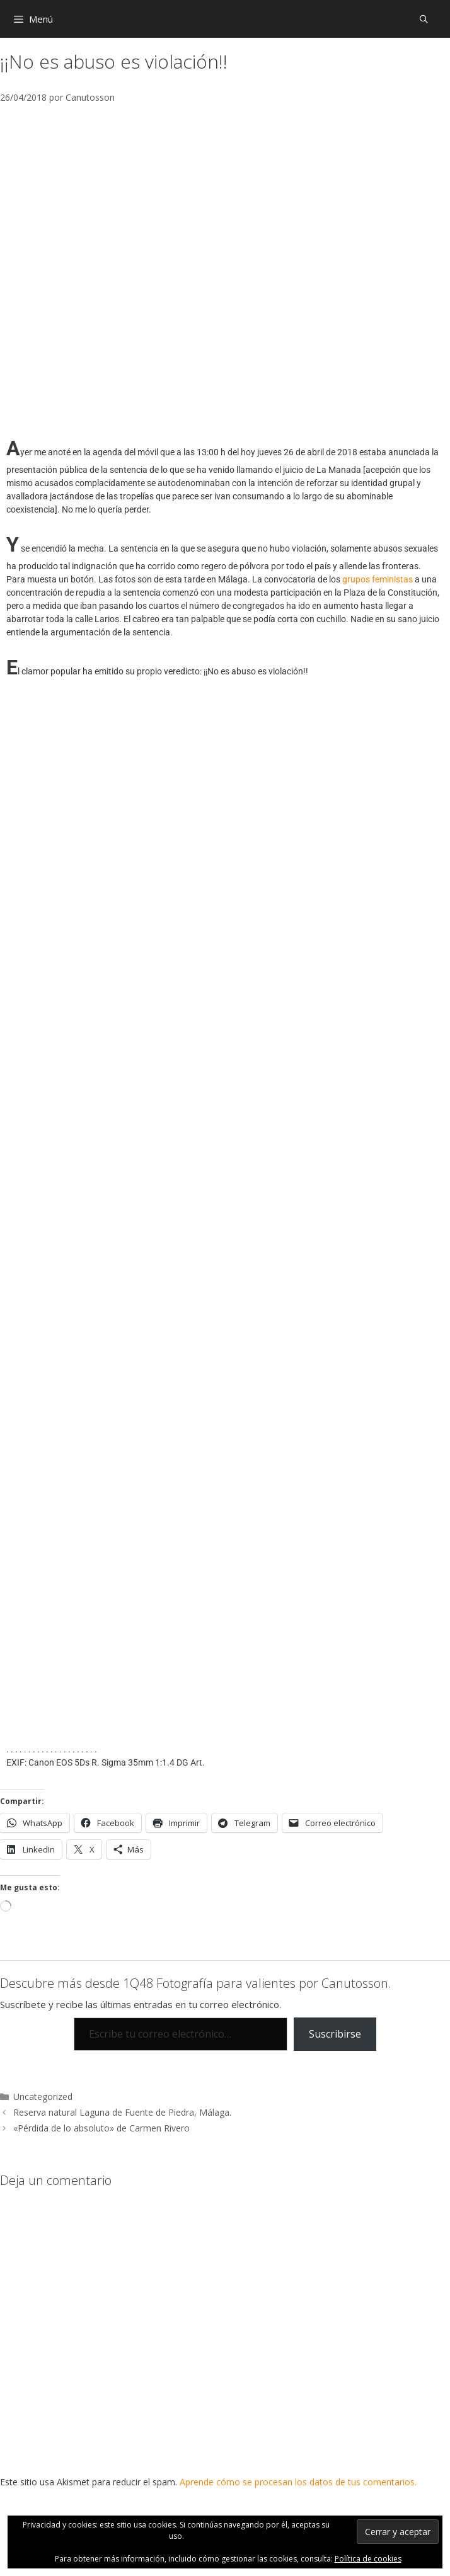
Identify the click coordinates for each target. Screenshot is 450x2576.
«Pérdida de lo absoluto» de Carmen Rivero (101, 2128)
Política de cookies (368, 2558)
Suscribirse (335, 2034)
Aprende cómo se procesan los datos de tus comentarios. (298, 2482)
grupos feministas (377, 579)
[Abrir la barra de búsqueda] (424, 19)
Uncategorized (42, 2096)
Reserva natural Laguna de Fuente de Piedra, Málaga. (122, 2112)
